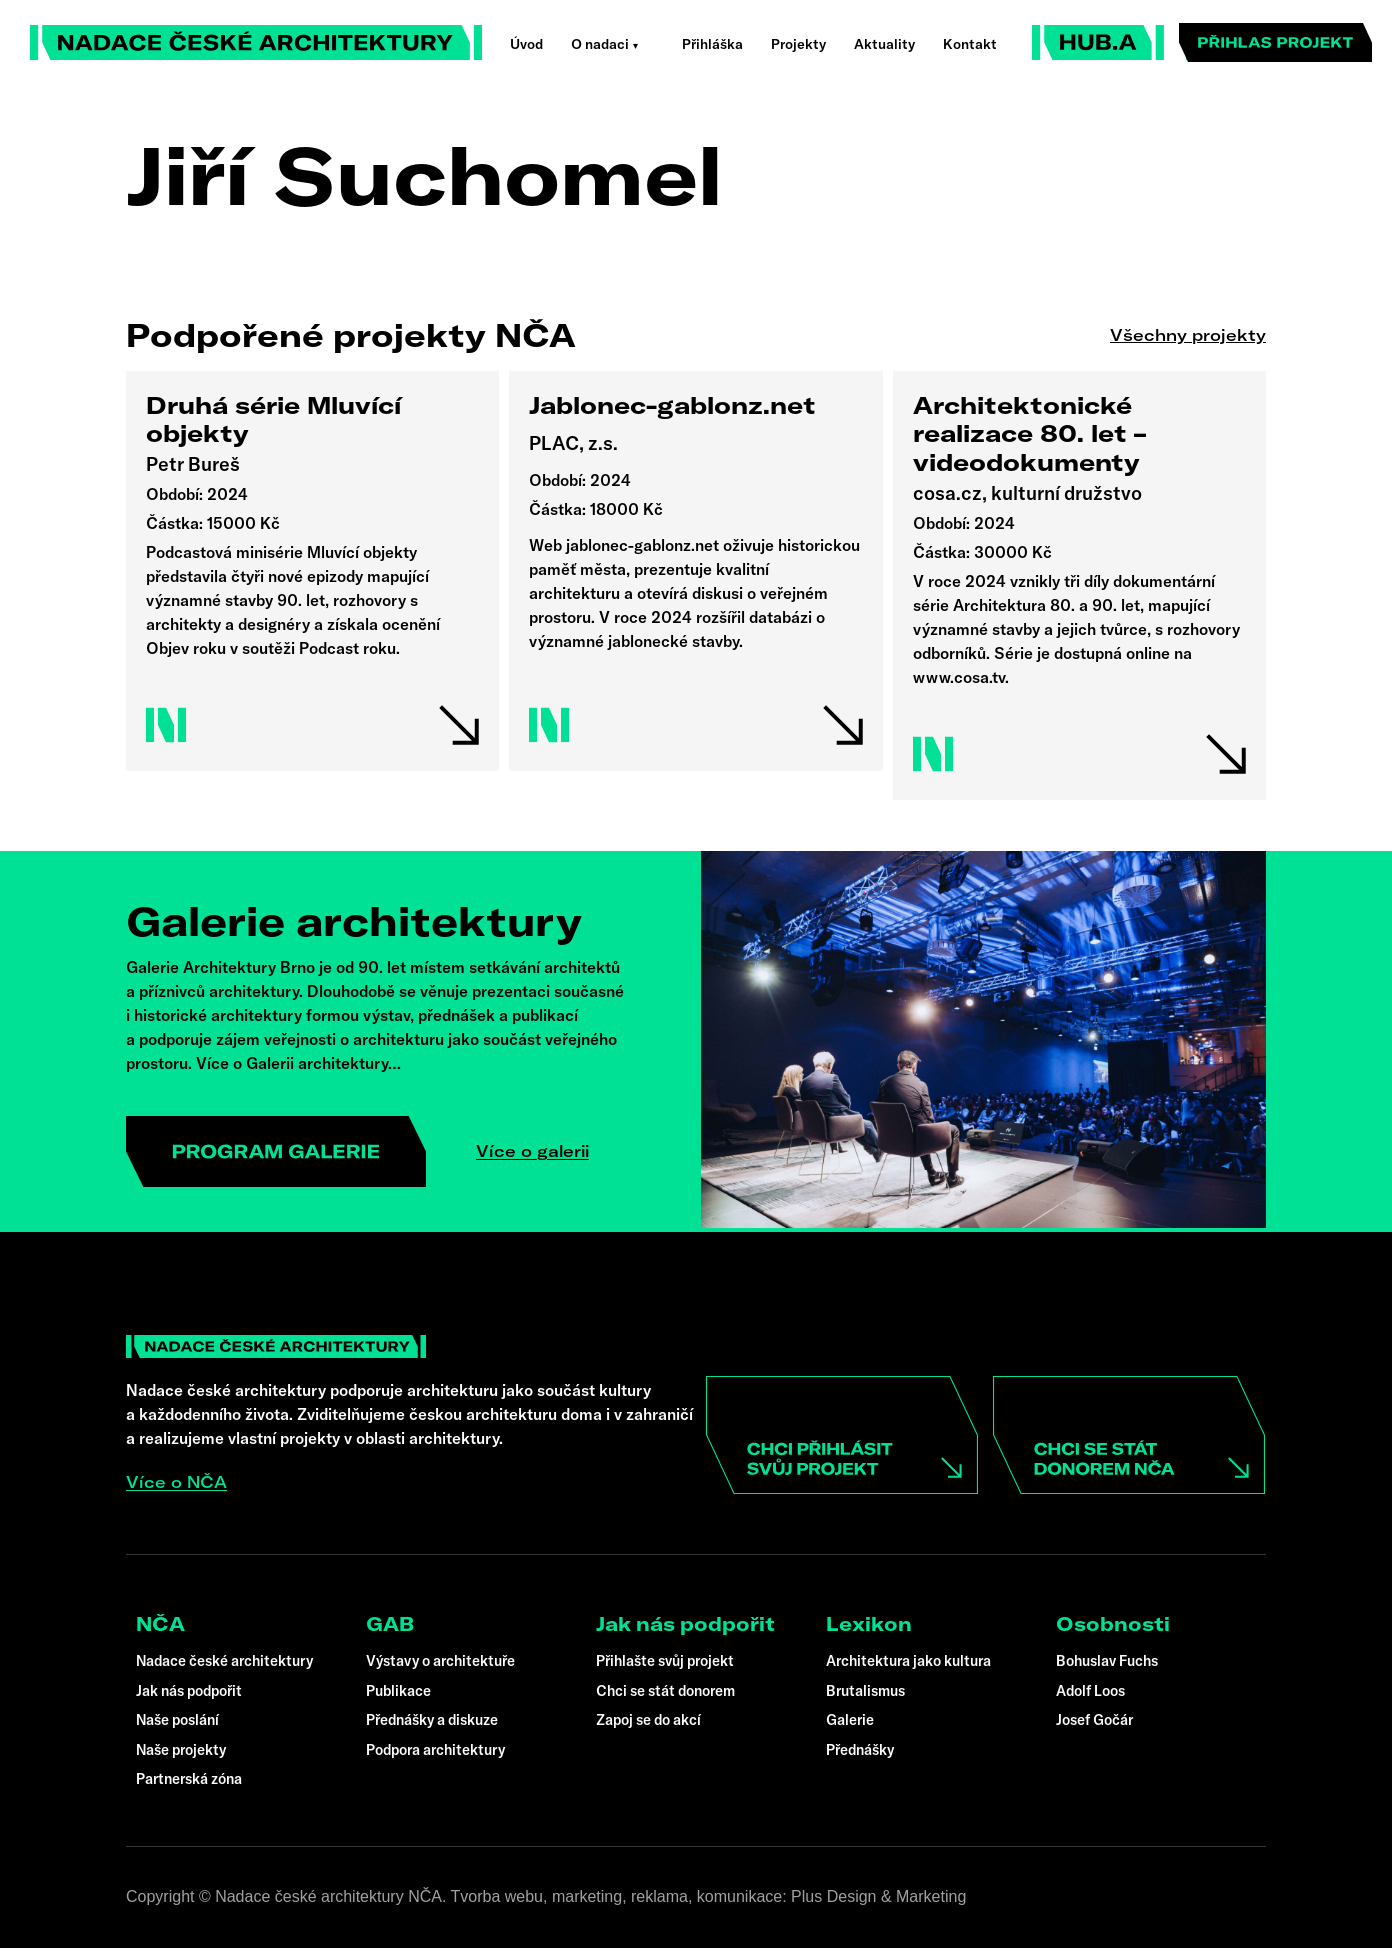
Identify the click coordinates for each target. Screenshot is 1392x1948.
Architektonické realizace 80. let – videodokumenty (1029, 434)
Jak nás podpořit (685, 1624)
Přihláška (712, 44)
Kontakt (970, 44)
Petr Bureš (193, 464)
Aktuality (884, 44)
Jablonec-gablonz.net (672, 405)
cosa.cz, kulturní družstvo (1027, 493)
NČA (160, 1624)
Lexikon (869, 1624)
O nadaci (600, 44)
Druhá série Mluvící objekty (273, 419)
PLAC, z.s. (573, 443)
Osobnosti (1113, 1624)
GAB (390, 1624)
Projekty (798, 44)
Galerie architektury (354, 921)
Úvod (526, 44)
